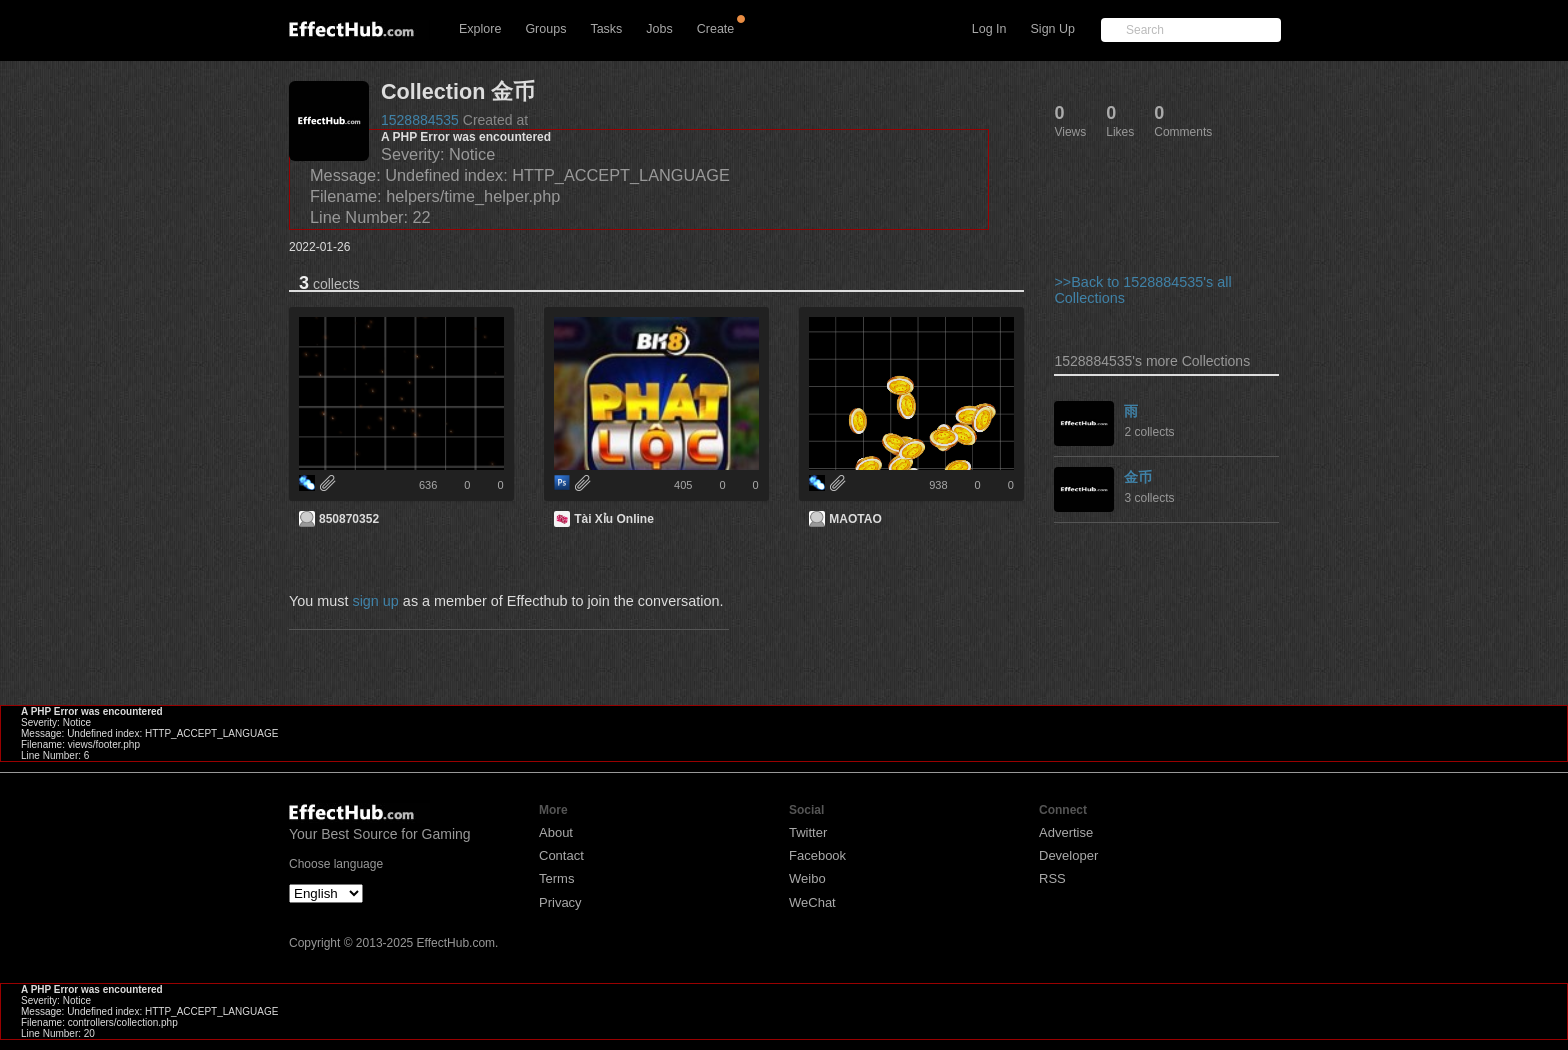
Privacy (560, 902)
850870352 (349, 519)
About (556, 832)
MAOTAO (855, 519)
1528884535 (420, 120)
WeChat (812, 902)
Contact (561, 855)
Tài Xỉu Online (614, 519)
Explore (480, 29)
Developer (1068, 855)
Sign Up (1053, 29)
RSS (1052, 878)
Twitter (808, 832)
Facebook (817, 855)
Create (716, 29)
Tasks (606, 29)
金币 (1138, 477)
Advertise (1066, 832)
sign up (375, 601)
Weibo (807, 878)
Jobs (659, 29)
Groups (545, 29)
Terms (556, 878)
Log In (989, 29)
